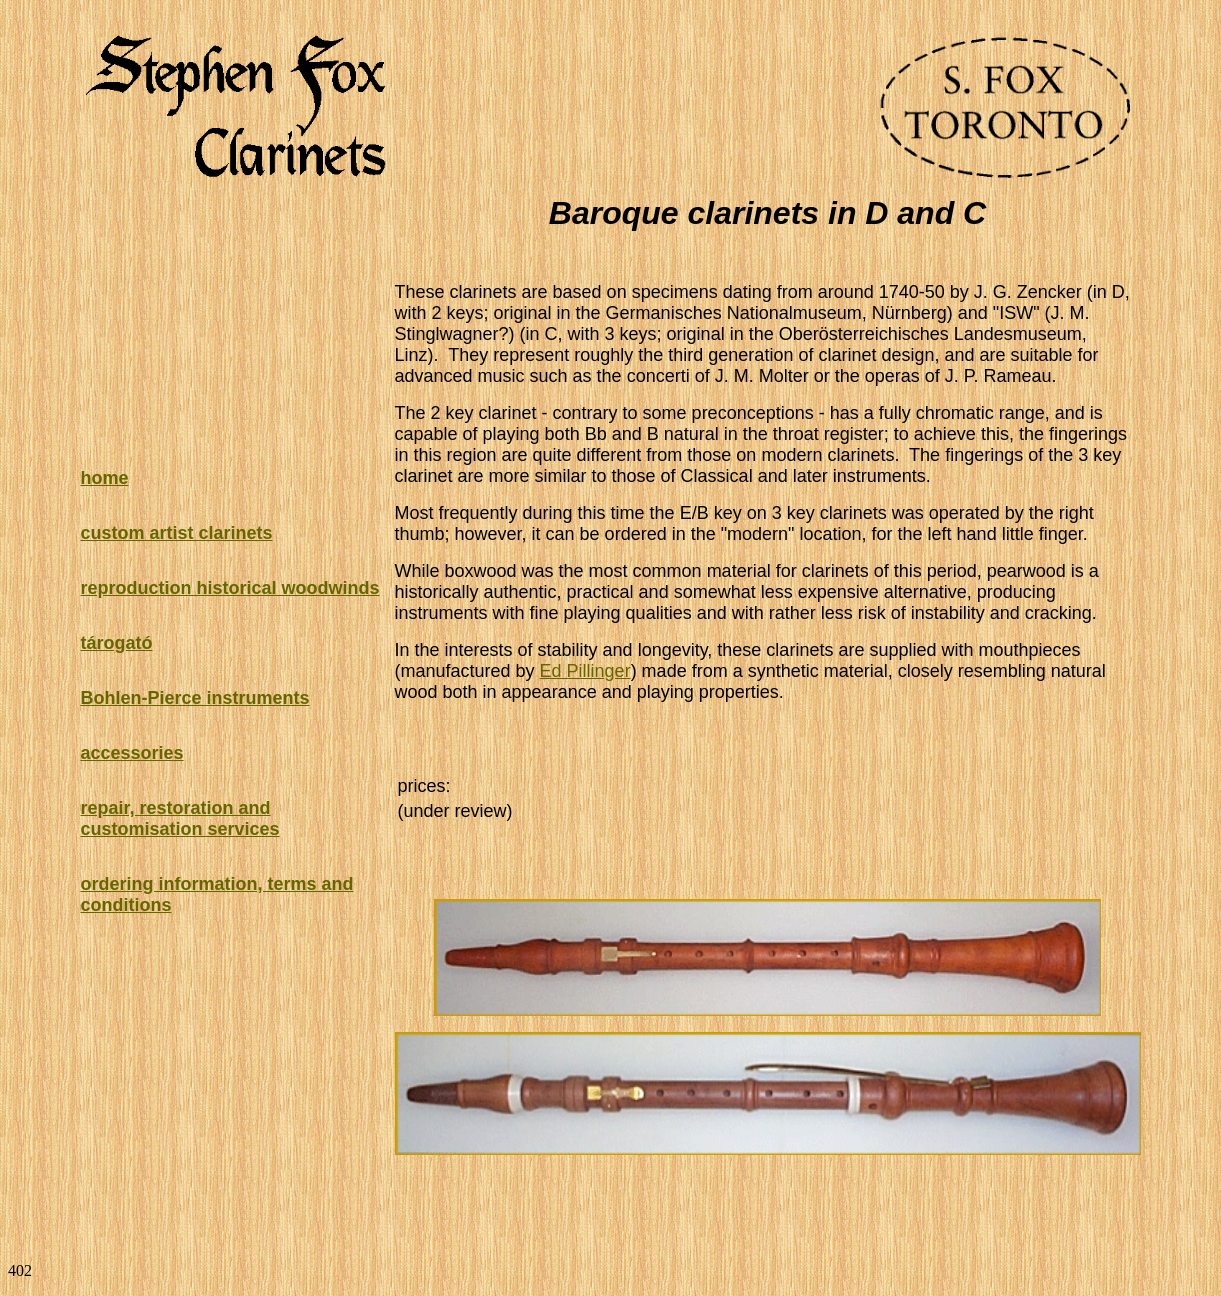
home (105, 478)
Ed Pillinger (585, 671)
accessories (132, 753)
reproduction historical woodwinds (230, 588)
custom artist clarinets (177, 533)
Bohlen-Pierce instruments (195, 698)
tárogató (117, 643)
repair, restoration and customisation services (180, 818)
